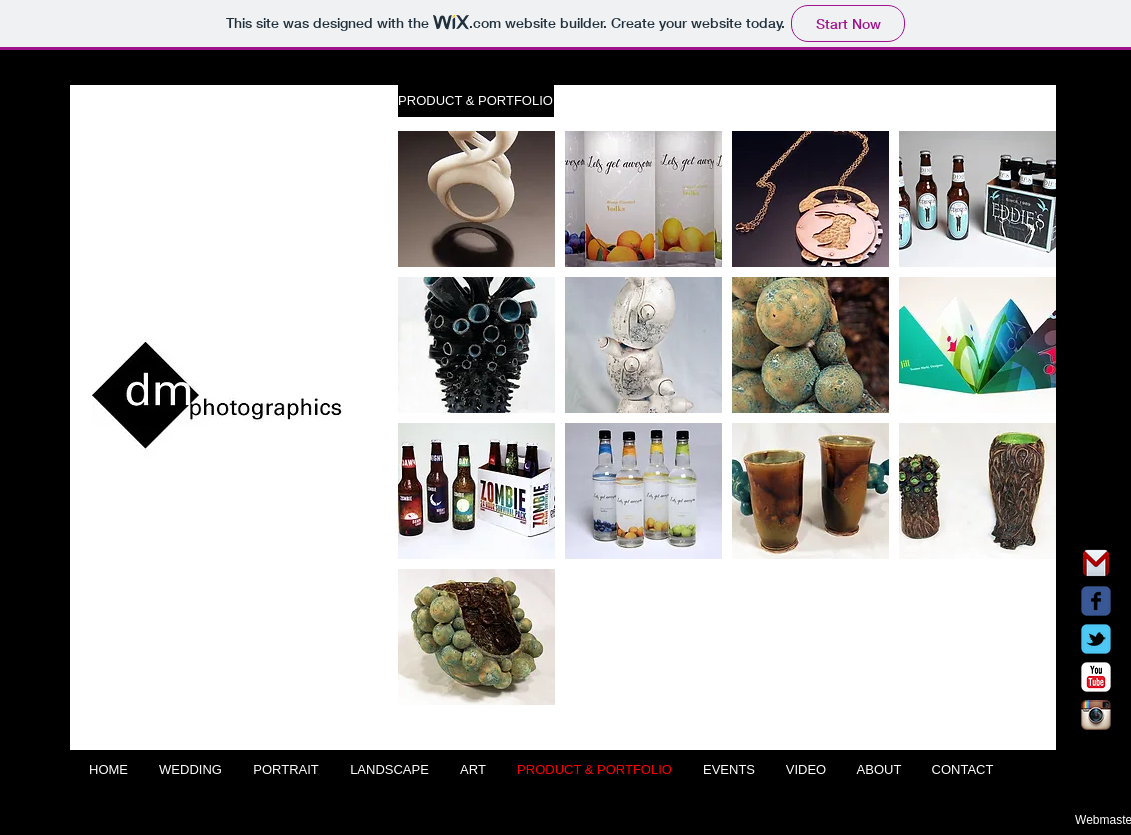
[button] (476, 101)
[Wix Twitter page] (1096, 639)
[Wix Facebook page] (1096, 601)
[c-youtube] (1096, 677)
